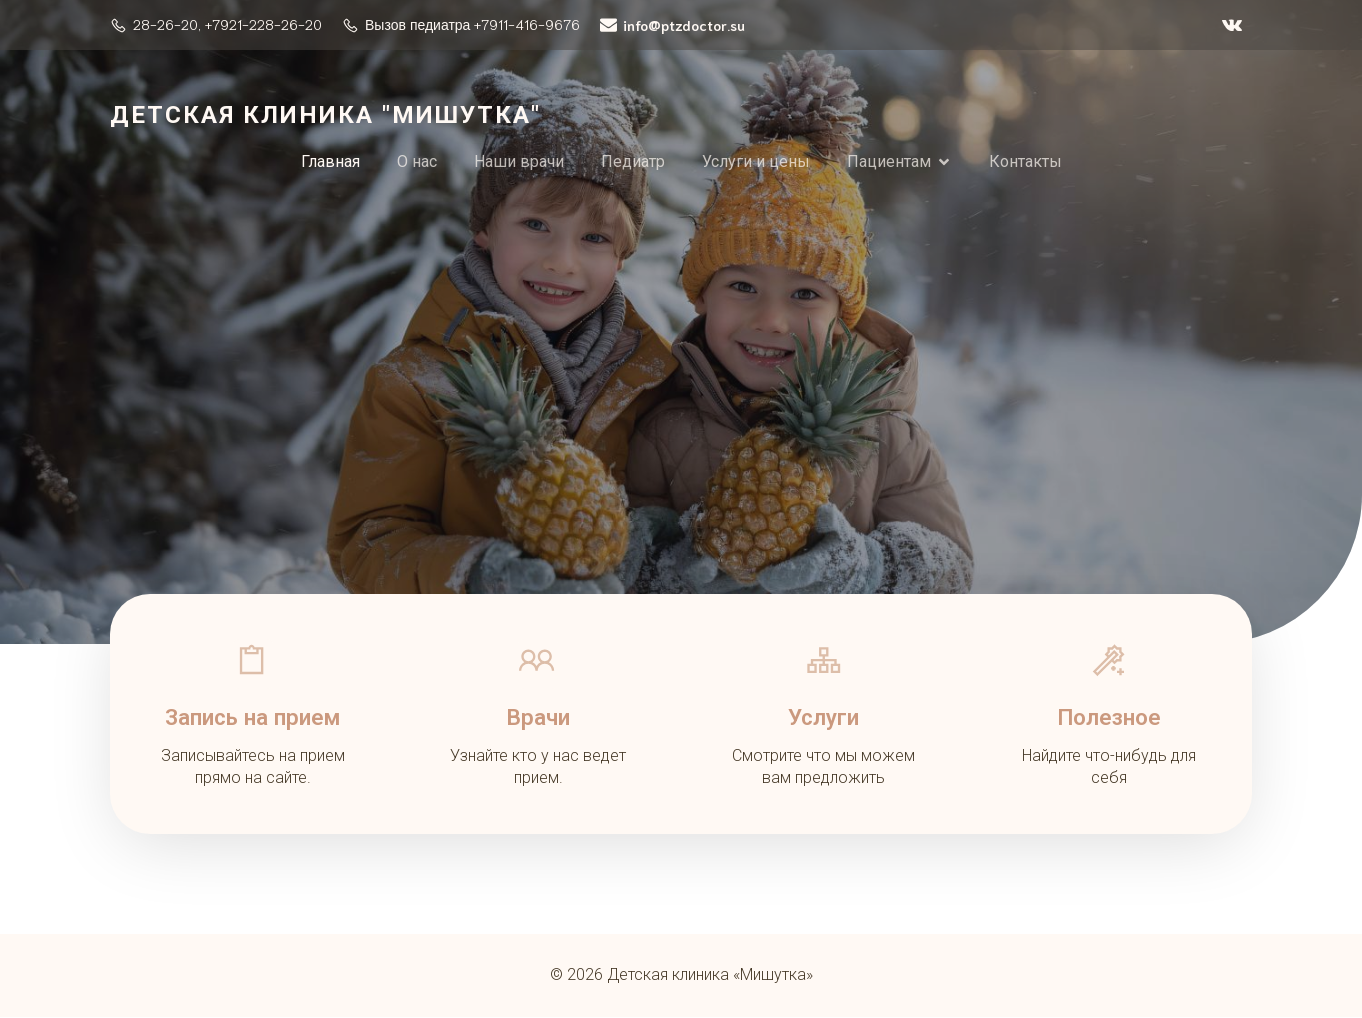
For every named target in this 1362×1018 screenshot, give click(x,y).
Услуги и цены (756, 161)
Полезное (1109, 717)
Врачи (538, 717)
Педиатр (633, 161)
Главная (330, 161)
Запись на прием (252, 717)
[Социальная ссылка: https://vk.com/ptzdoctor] (1232, 25)
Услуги (823, 717)
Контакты (1025, 161)
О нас (417, 161)
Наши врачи (519, 161)
